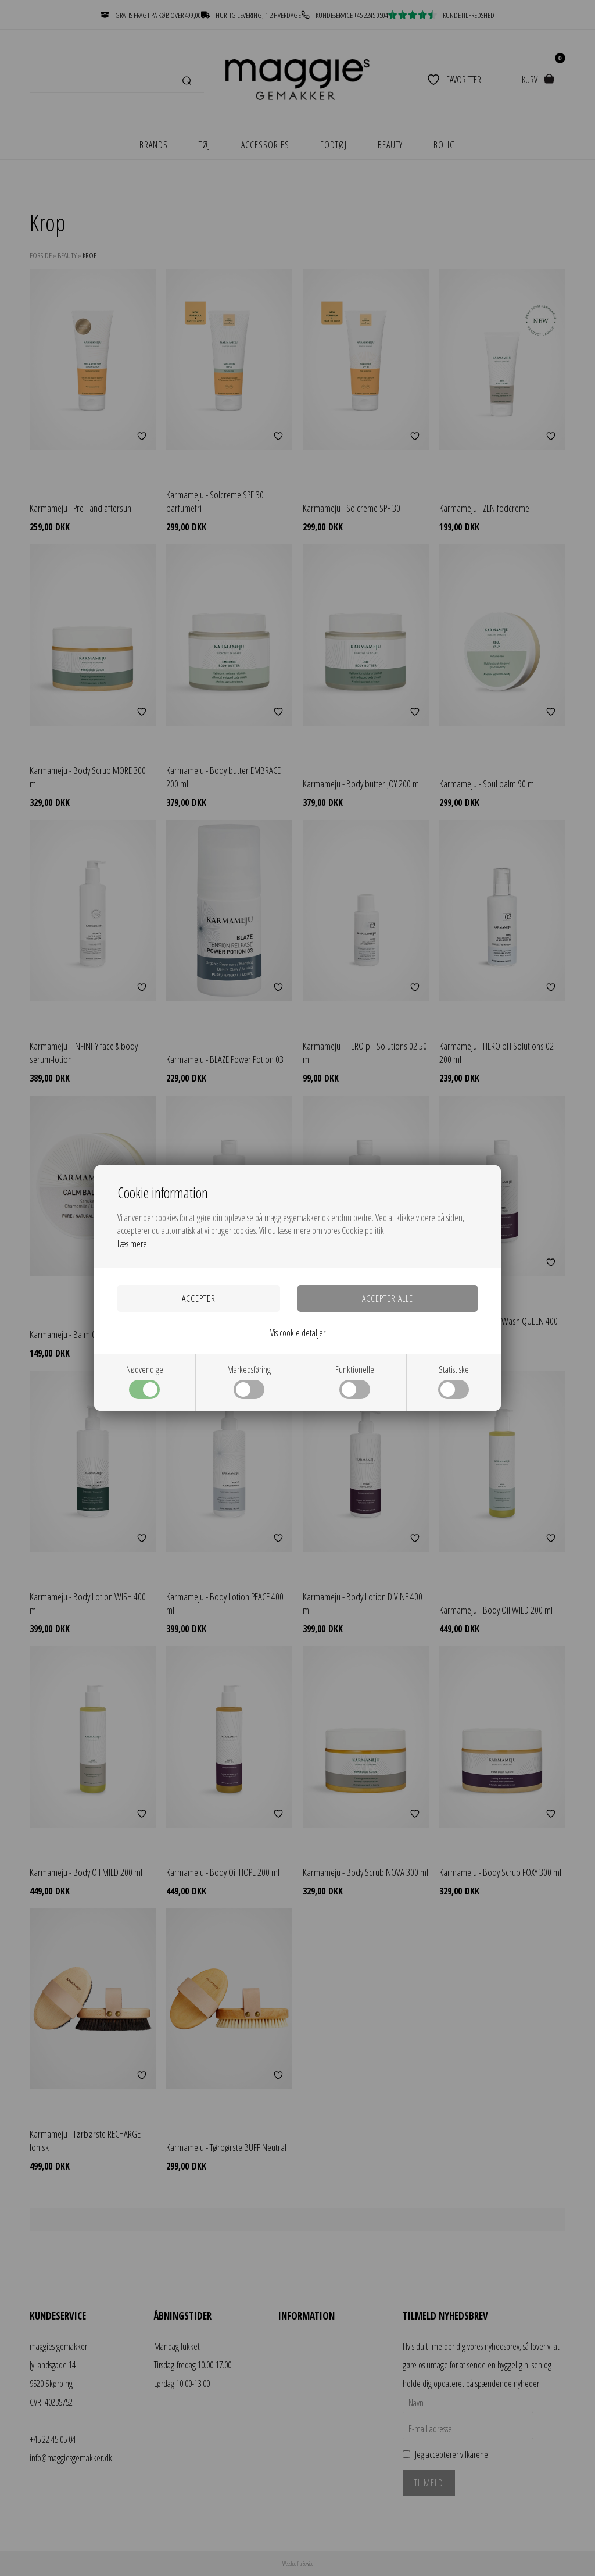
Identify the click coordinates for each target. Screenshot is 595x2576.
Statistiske (453, 1381)
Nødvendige (144, 1381)
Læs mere (132, 1243)
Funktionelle (354, 1381)
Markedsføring (249, 1381)
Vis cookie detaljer (297, 1332)
